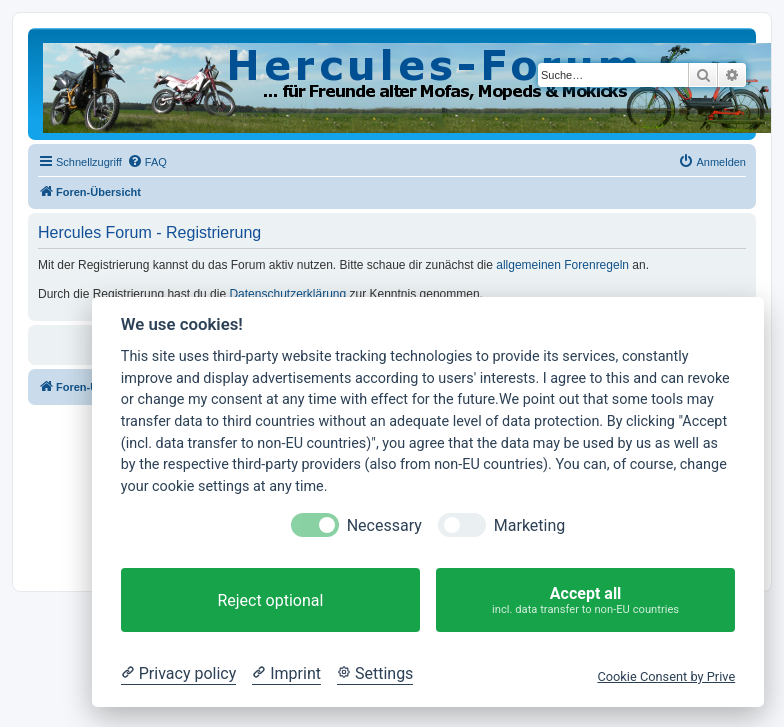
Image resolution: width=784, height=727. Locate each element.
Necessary (384, 525)
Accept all (585, 600)
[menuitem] (147, 162)
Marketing (529, 525)
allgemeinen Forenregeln (562, 265)
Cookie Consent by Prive (666, 676)
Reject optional (270, 600)
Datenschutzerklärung (287, 294)
